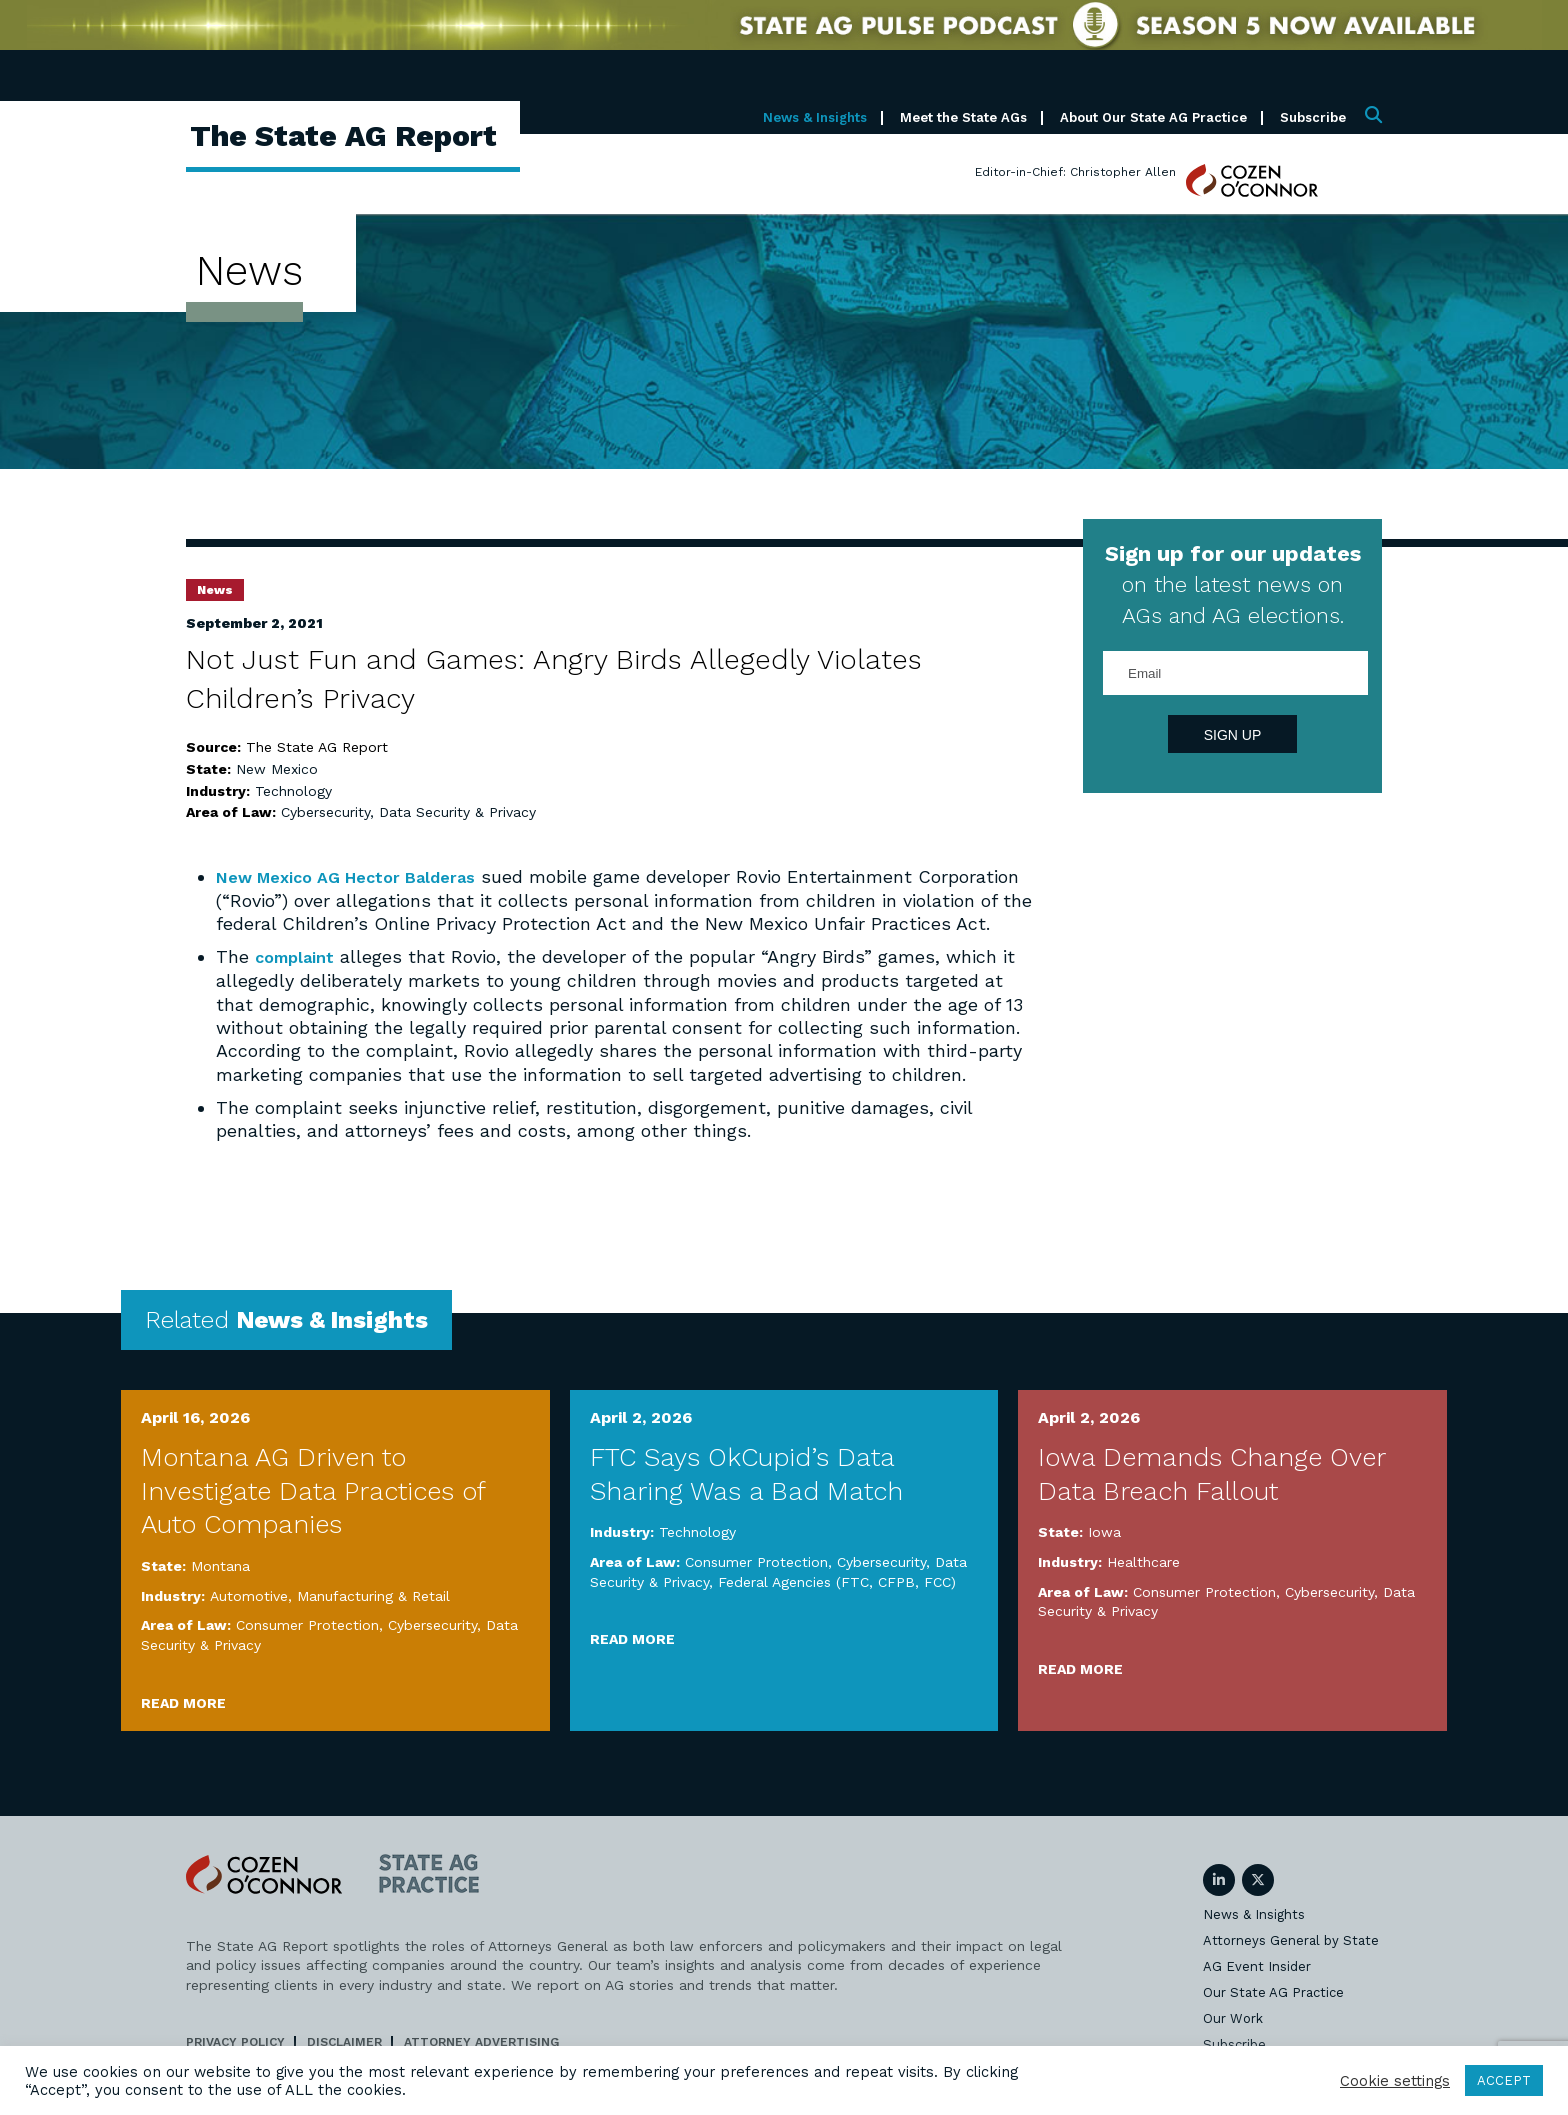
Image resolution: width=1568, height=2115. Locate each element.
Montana (220, 1589)
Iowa (1104, 1555)
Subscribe (1313, 117)
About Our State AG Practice (1153, 117)
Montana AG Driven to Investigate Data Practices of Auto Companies (313, 1513)
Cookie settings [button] (1395, 2081)
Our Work (1233, 2040)
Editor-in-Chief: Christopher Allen (1075, 172)
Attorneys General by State (1291, 1962)
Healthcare (1143, 1585)
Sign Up (1233, 735)
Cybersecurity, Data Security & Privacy (408, 812)
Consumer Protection (307, 1648)
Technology (293, 791)
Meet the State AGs (963, 117)
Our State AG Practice (1273, 2014)
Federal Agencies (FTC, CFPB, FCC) (837, 1604)
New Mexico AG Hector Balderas (360, 876)
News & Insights (815, 117)
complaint (299, 979)
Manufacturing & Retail (373, 1618)
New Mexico (277, 769)
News (215, 590)
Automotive (249, 1618)
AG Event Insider (1257, 1988)
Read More (183, 1725)
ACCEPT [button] (1504, 2080)
